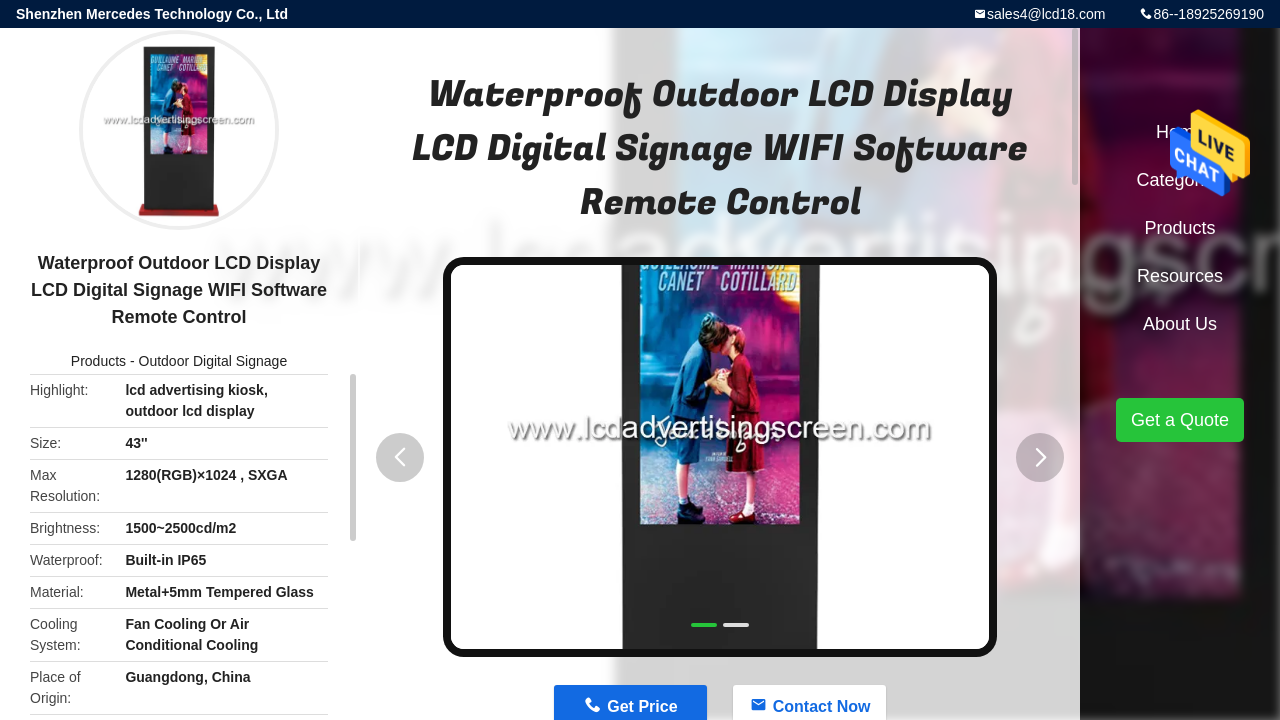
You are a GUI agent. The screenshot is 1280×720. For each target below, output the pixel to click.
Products (98, 361)
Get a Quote (1180, 420)
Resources (1180, 276)
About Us (1180, 324)
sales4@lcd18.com (1046, 14)
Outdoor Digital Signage (213, 361)
